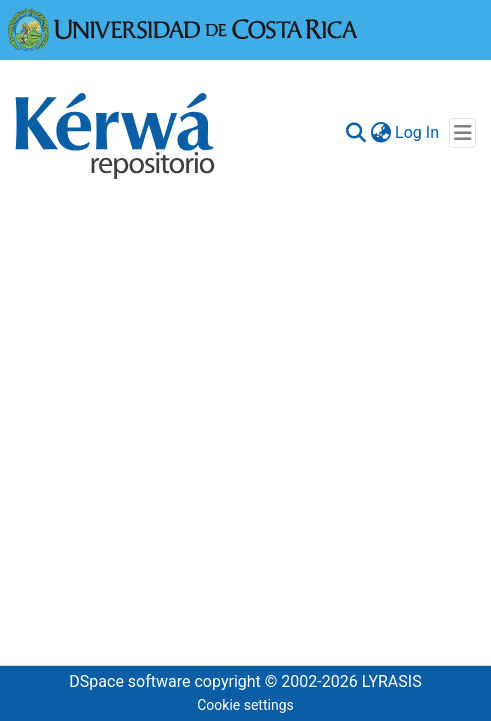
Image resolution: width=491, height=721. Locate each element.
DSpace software (129, 681)
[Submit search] (355, 133)
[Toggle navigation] (462, 133)
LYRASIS (392, 681)
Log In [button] (418, 132)
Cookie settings (245, 705)
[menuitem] (380, 133)
